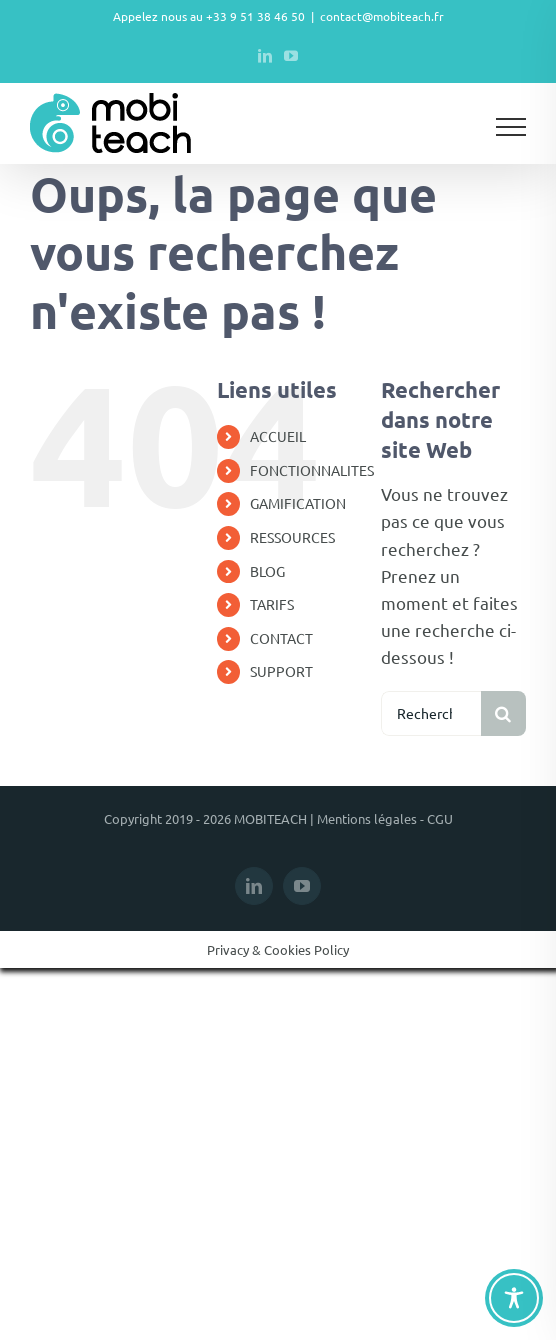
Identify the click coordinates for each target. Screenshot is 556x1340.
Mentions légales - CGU (385, 818)
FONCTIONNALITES (312, 470)
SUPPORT (281, 671)
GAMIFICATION (298, 503)
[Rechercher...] (431, 713)
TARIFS (272, 604)
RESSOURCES (292, 537)
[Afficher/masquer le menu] (511, 127)
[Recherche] (503, 713)
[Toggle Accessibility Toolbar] (514, 1298)
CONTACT (281, 638)
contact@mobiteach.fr (382, 16)
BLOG (267, 571)
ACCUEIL (278, 436)
